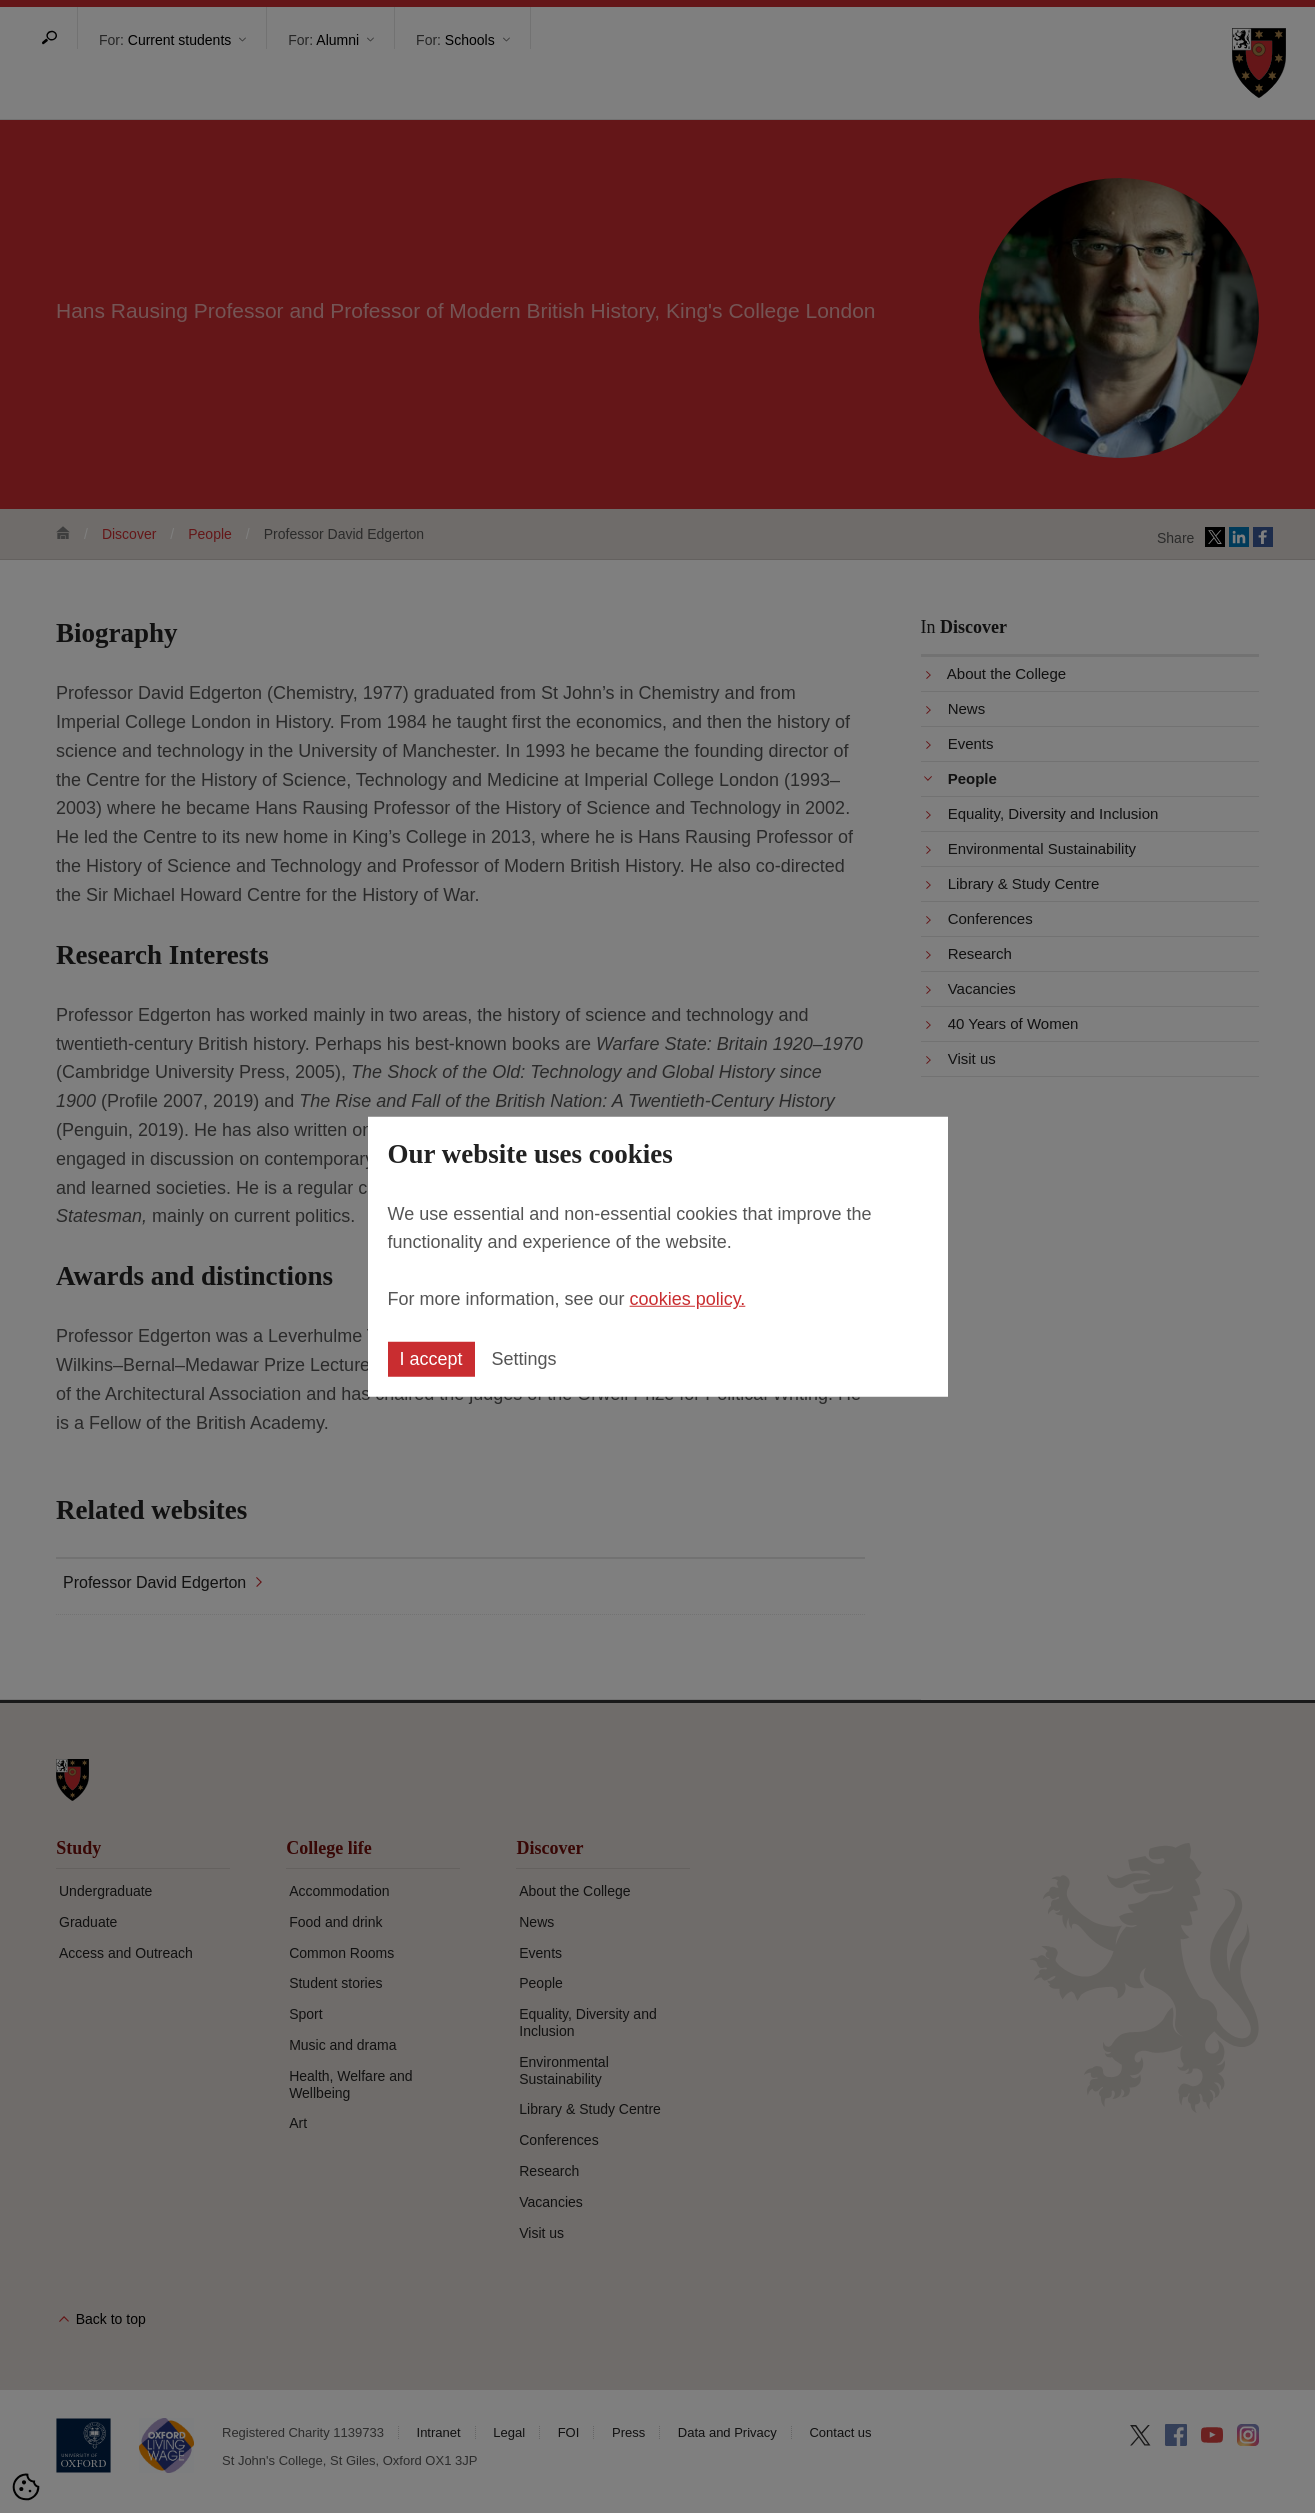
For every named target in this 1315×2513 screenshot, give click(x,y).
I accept (431, 1359)
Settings (524, 1359)
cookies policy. (688, 1299)
